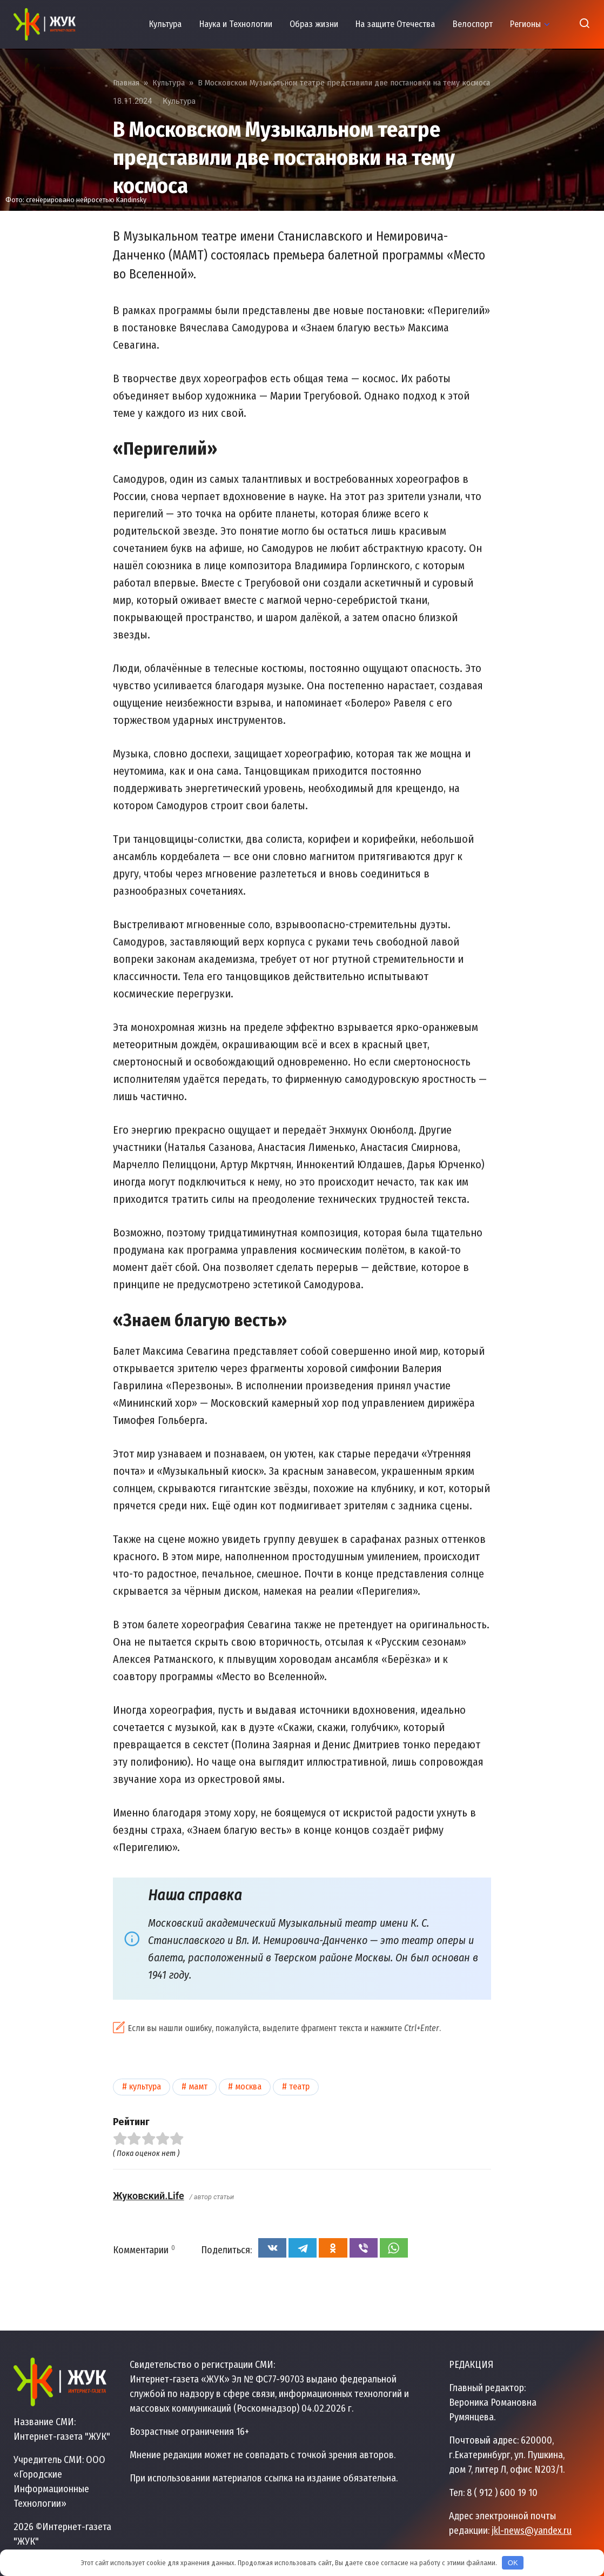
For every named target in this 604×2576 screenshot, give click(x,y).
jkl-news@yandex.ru (532, 2531)
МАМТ (198, 2086)
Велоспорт (473, 24)
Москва (248, 2086)
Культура (165, 24)
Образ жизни (314, 24)
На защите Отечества (395, 24)
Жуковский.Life (148, 2195)
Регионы (525, 24)
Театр (299, 2086)
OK (513, 2563)
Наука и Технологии (235, 24)
